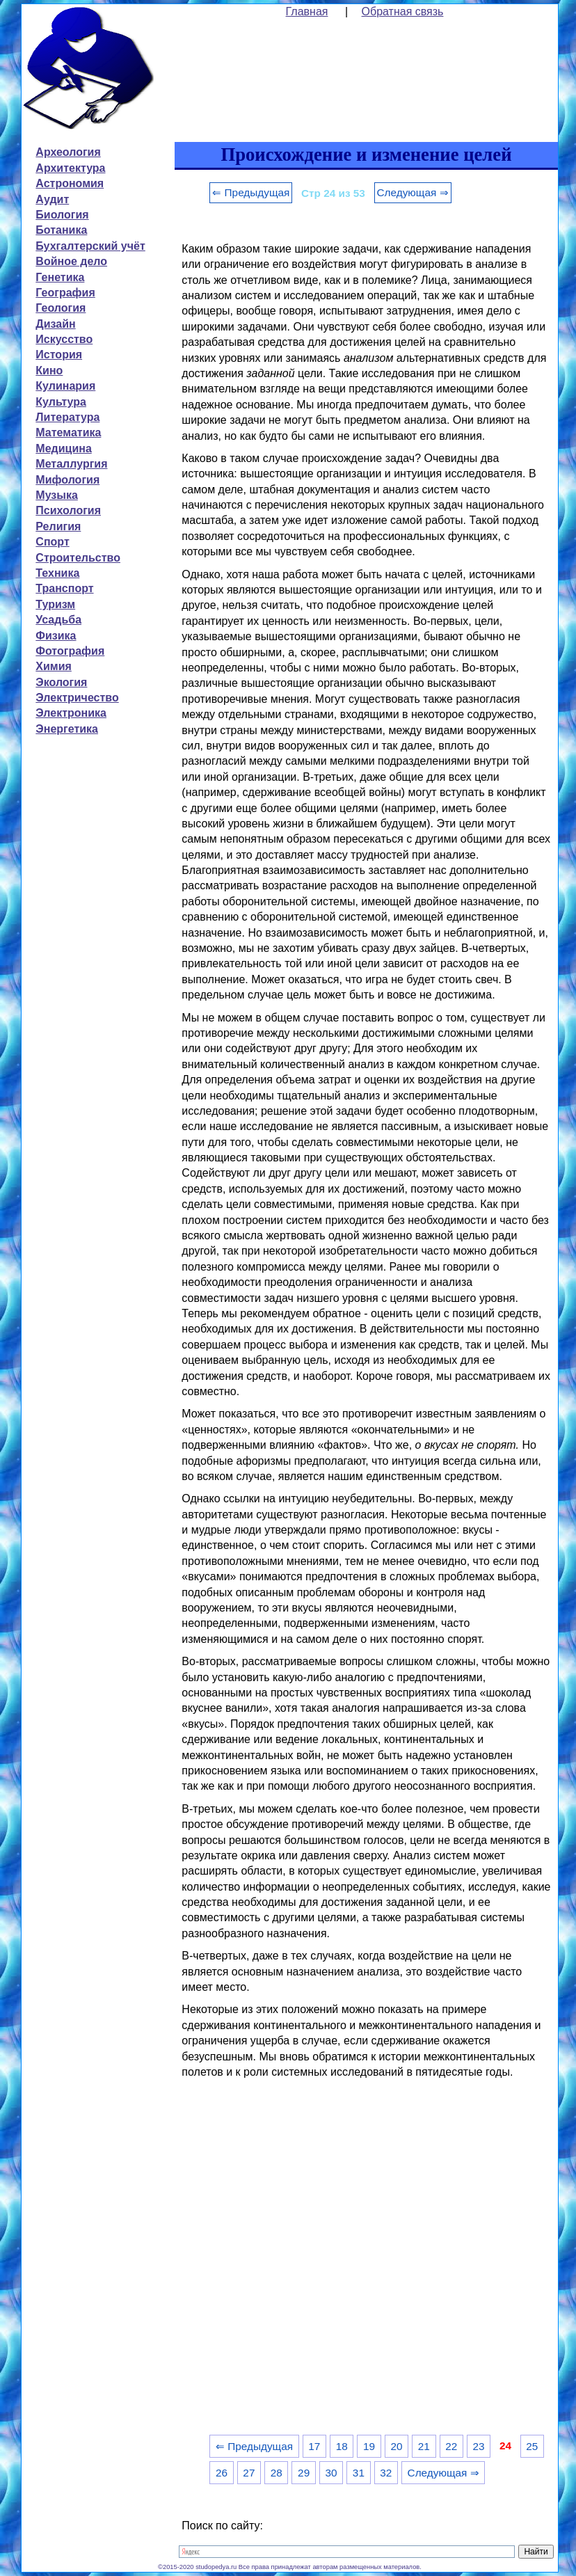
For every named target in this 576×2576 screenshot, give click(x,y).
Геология (60, 308)
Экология (61, 682)
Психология (68, 510)
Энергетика (66, 729)
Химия (53, 666)
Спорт (52, 542)
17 (314, 2446)
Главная (307, 11)
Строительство (77, 558)
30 (331, 2473)
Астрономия (69, 183)
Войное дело (71, 261)
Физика (55, 636)
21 (424, 2446)
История (58, 354)
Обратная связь (403, 11)
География (65, 293)
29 (304, 2473)
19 (369, 2446)
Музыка (56, 495)
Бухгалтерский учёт (90, 246)
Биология (61, 215)
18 (342, 2446)
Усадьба (58, 620)
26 (221, 2473)
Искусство (64, 339)
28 (276, 2473)
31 (359, 2473)
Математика (68, 432)
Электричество (76, 697)
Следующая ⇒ (413, 192)
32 (386, 2473)
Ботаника (61, 230)
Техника (57, 573)
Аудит (52, 199)
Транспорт (64, 588)
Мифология (67, 480)
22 (451, 2446)
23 (479, 2446)
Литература (67, 417)
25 (532, 2446)
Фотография (69, 651)
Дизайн (55, 324)
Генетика (59, 277)
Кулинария (65, 386)
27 (249, 2473)
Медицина (63, 448)
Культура (60, 402)
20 (396, 2446)
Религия (58, 526)
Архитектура (70, 168)
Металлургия (71, 464)
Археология (67, 152)
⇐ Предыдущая (250, 192)
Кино (49, 370)
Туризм (55, 604)
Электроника (70, 713)
